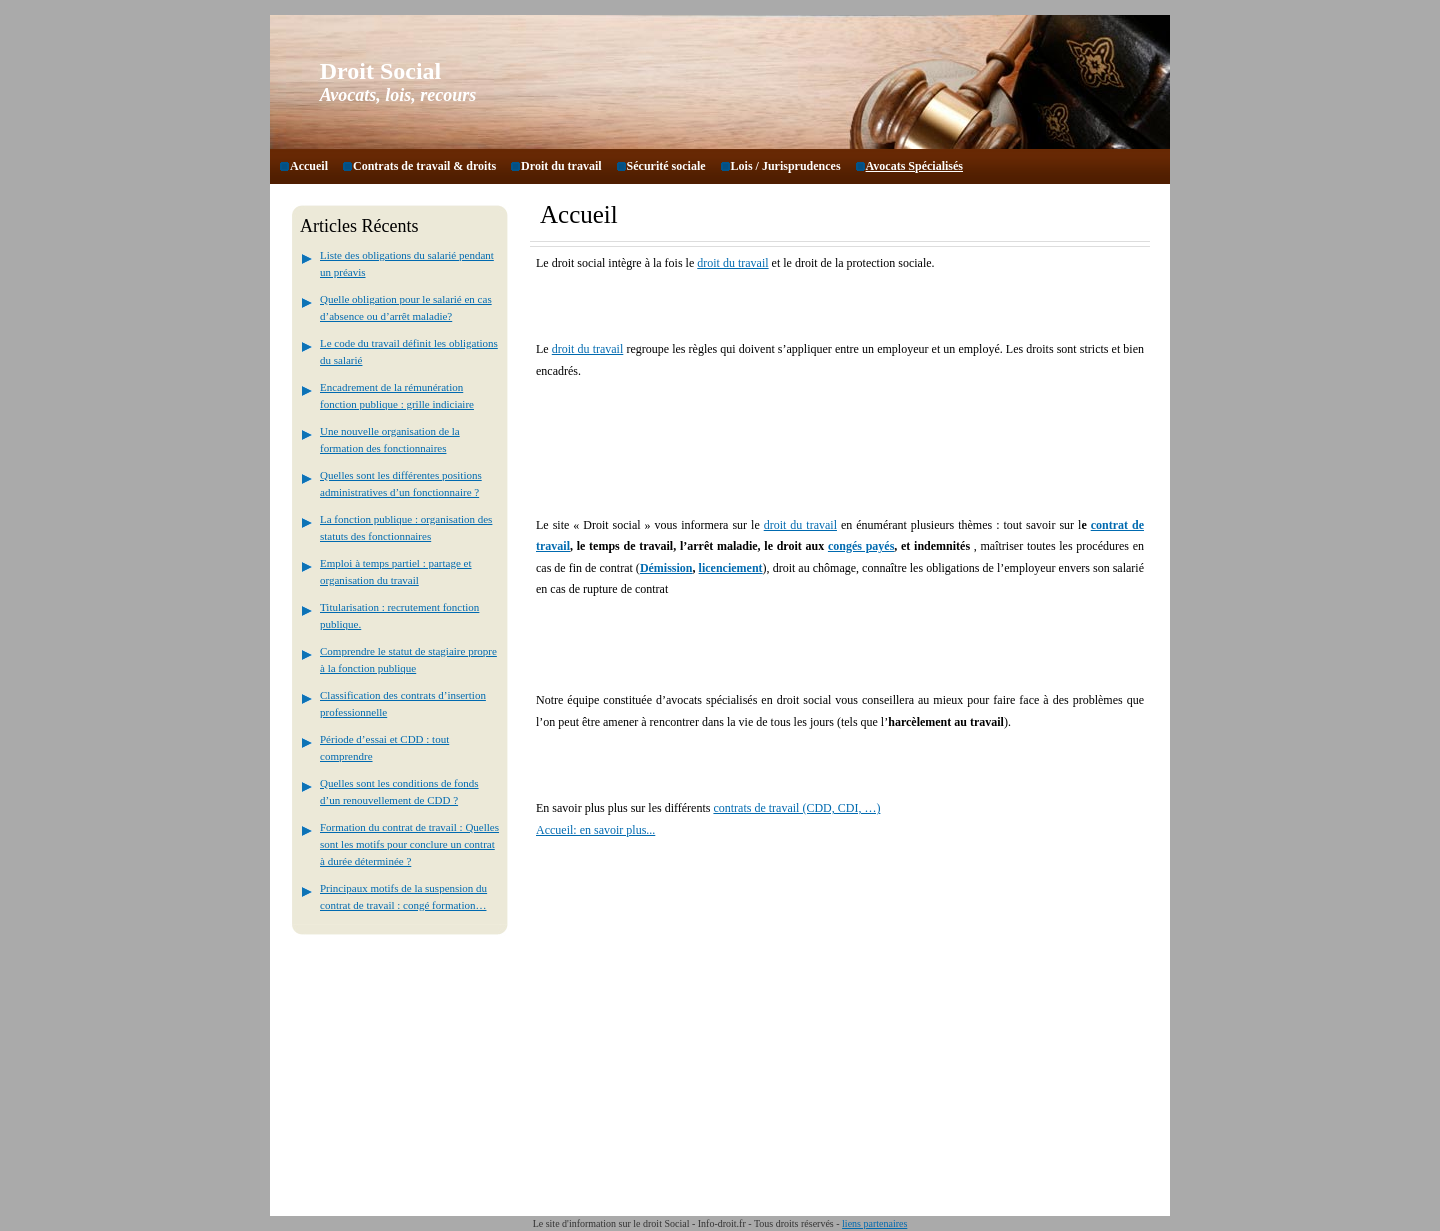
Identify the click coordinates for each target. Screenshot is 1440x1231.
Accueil (309, 166)
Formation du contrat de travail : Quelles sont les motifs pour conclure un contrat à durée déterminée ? (409, 844)
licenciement (731, 568)
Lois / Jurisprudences (786, 166)
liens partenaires (874, 1223)
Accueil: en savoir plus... (595, 830)
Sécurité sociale (666, 166)
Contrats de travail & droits (424, 166)
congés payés (861, 546)
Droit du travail (561, 166)
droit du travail (732, 263)
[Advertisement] (770, 434)
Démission (666, 568)
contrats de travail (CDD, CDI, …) (796, 808)
